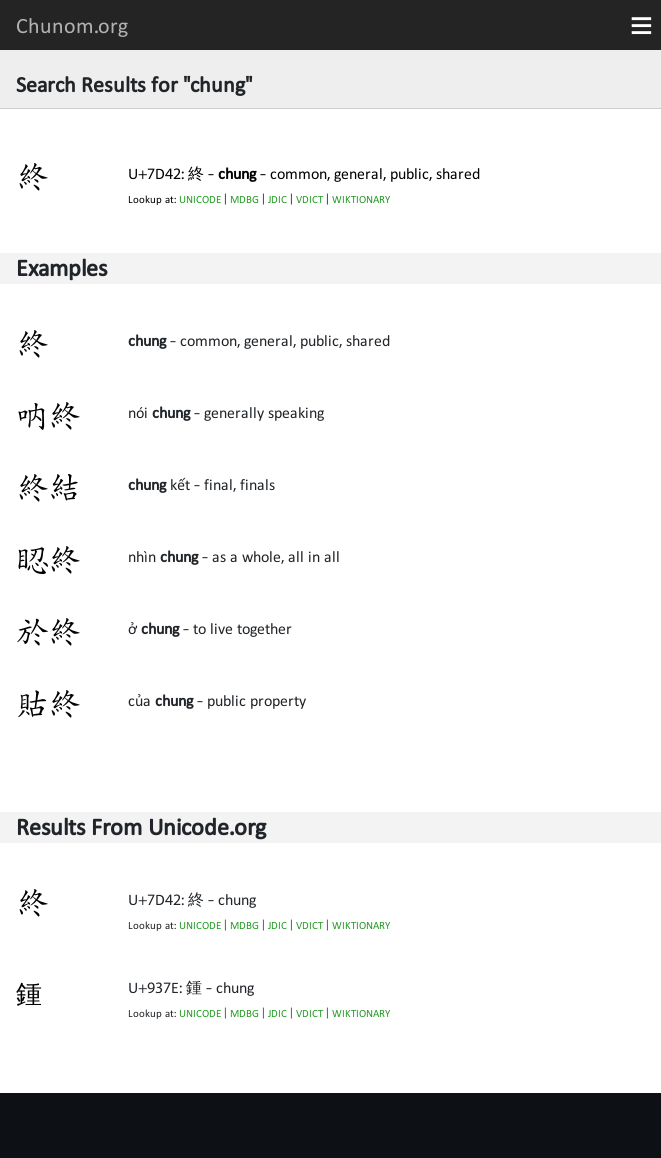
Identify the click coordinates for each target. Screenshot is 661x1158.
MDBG (244, 199)
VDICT (309, 199)
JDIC (277, 199)
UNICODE (200, 199)
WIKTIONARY (361, 199)
